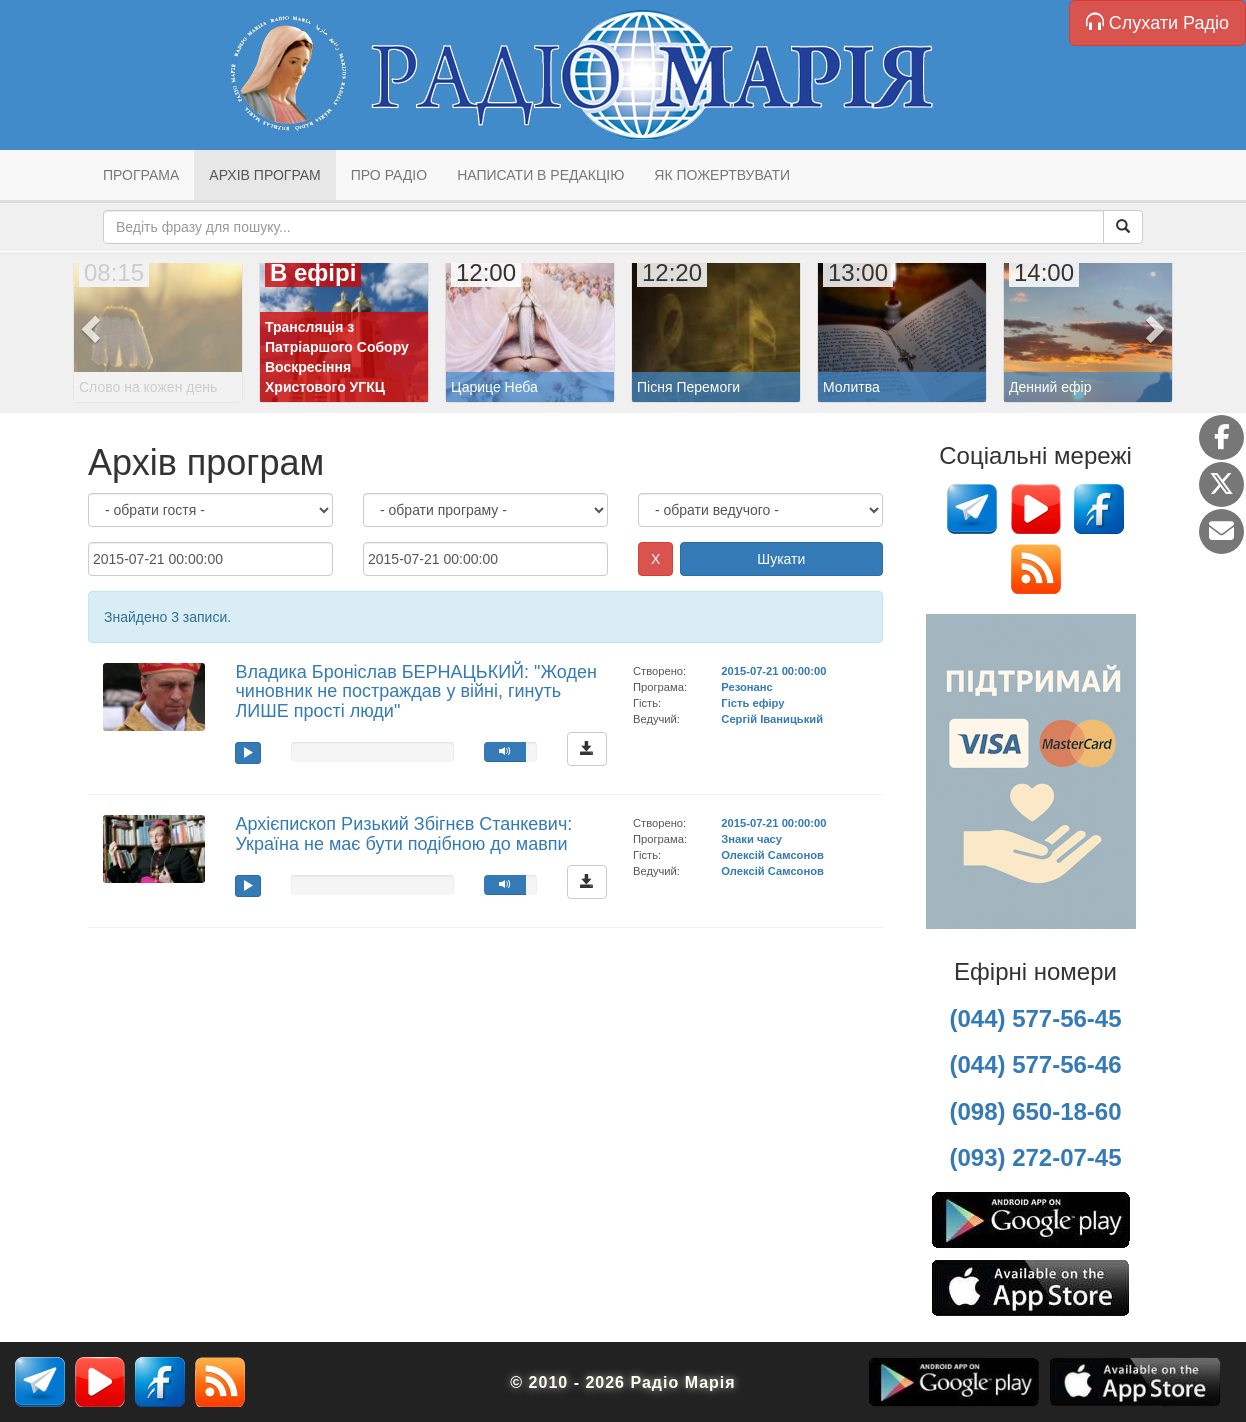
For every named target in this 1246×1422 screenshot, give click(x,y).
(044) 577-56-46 (1035, 1064)
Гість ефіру (752, 703)
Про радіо (389, 175)
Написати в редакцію (540, 175)
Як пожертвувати (722, 175)
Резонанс (746, 687)
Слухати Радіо (1157, 22)
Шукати (781, 559)
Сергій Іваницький (772, 719)
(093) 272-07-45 (1035, 1157)
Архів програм (264, 175)
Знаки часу (751, 839)
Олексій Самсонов (772, 855)
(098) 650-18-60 (1035, 1111)
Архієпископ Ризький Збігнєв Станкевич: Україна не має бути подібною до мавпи (403, 834)
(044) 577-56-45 (1035, 1018)
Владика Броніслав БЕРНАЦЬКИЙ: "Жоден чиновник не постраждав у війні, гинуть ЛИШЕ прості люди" (415, 692)
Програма (141, 175)
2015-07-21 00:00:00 (773, 671)
